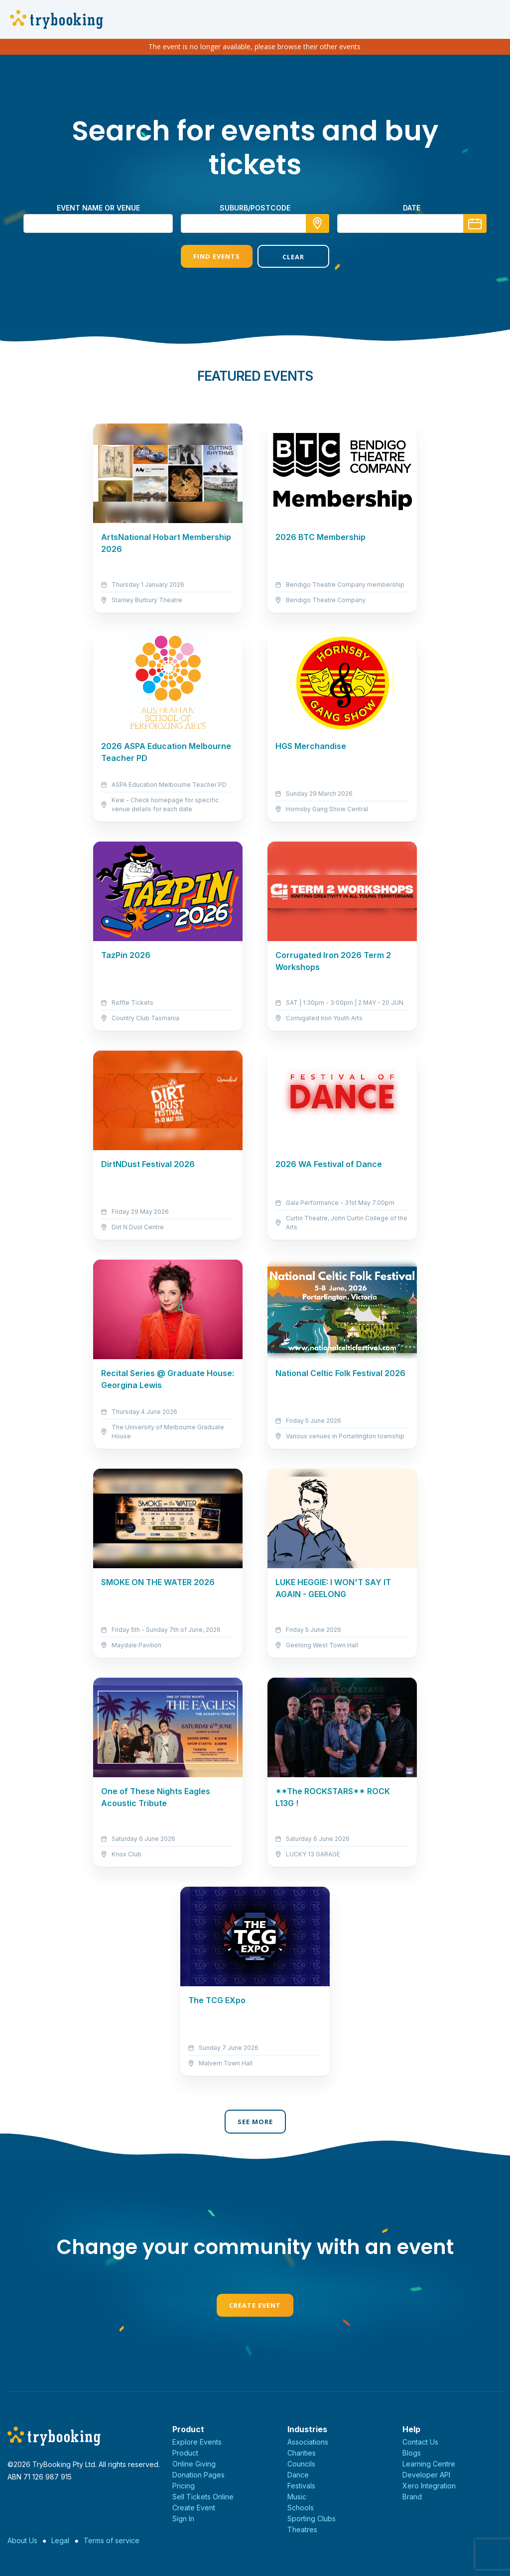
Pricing (183, 2485)
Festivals (301, 2485)
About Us (22, 2540)
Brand (412, 2496)
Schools (300, 2507)
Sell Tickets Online (203, 2496)
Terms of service (111, 2540)
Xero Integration (429, 2485)
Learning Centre (428, 2464)
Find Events (216, 256)
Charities (301, 2453)
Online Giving (194, 2464)
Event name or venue (98, 208)
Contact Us (420, 2442)
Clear (293, 256)
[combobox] (255, 223)
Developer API (426, 2474)
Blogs (411, 2453)
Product (185, 2453)
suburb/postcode (255, 208)
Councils (301, 2464)
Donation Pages (198, 2474)
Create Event (255, 2305)
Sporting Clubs (311, 2518)
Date (411, 208)
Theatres (302, 2529)
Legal (60, 2540)
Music (296, 2496)
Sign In (183, 2518)
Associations (307, 2442)
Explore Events (197, 2442)
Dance (298, 2474)
